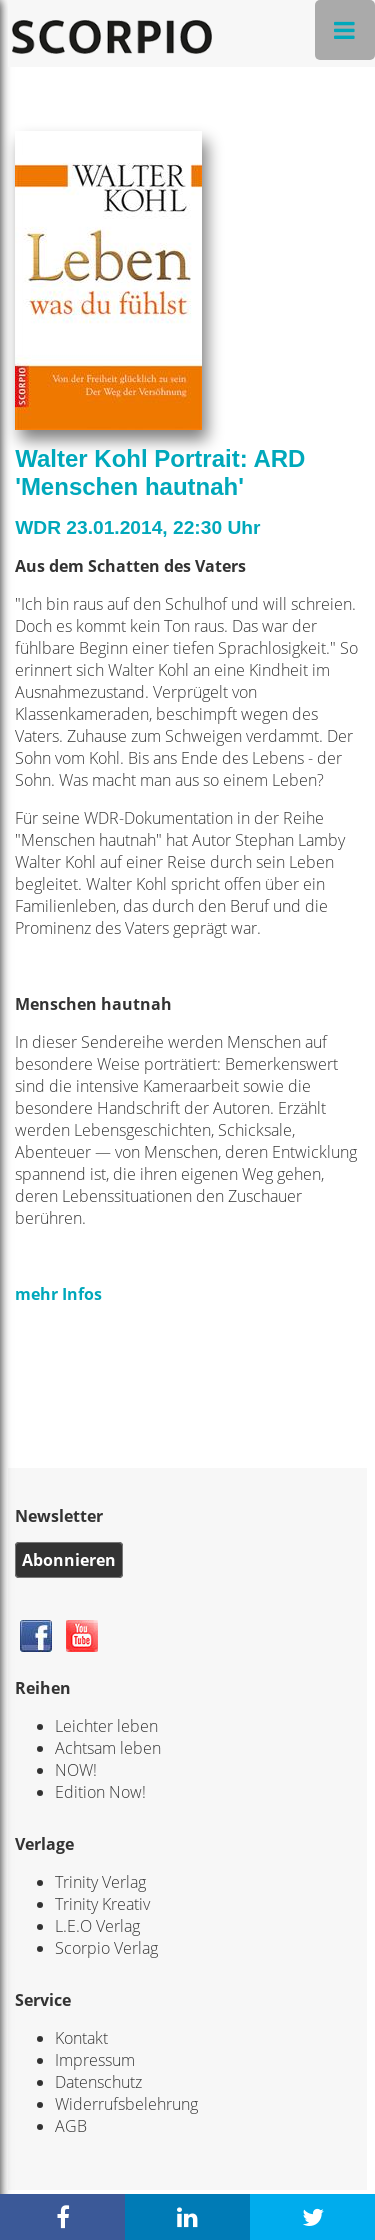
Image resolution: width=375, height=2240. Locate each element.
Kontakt (81, 2038)
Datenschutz (98, 2082)
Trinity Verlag (100, 1882)
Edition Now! (100, 1792)
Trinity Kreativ (102, 1904)
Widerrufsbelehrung (126, 2104)
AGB (71, 2126)
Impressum (95, 2060)
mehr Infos (58, 1294)
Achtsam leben (108, 1748)
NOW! (76, 1770)
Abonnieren (69, 1560)
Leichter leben (106, 1726)
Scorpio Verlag (106, 1948)
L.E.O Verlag (97, 1926)
